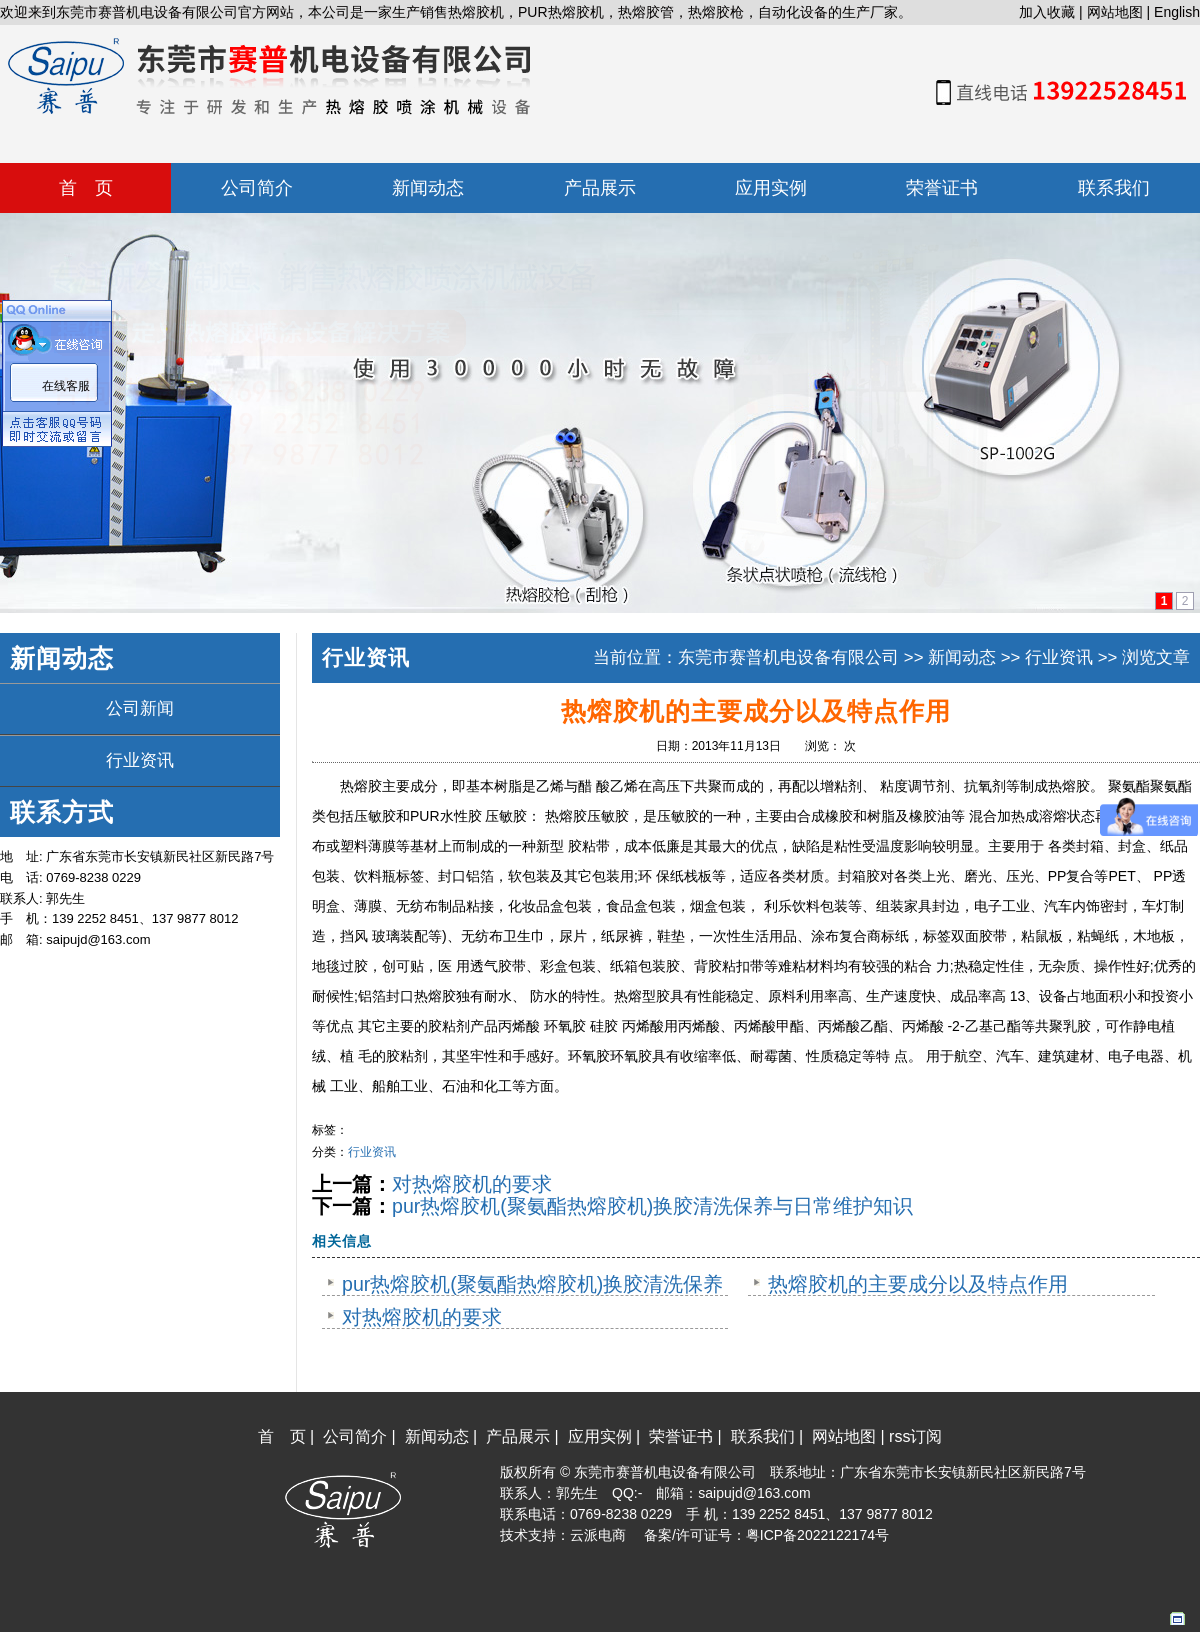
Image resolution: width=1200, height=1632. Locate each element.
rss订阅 (915, 1436)
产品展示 (518, 1436)
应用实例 (600, 1436)
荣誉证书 (681, 1436)
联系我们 (763, 1436)
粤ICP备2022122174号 (817, 1535)
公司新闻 (140, 708)
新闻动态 (962, 657)
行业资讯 (140, 760)
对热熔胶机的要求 (472, 1184)
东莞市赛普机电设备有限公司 (788, 657)
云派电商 (598, 1535)
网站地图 (1115, 12)
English (1177, 12)
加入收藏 (1047, 12)
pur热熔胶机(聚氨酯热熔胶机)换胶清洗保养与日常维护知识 (652, 1206)
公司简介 (355, 1436)
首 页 (282, 1436)
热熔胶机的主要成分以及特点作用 (918, 1284)
